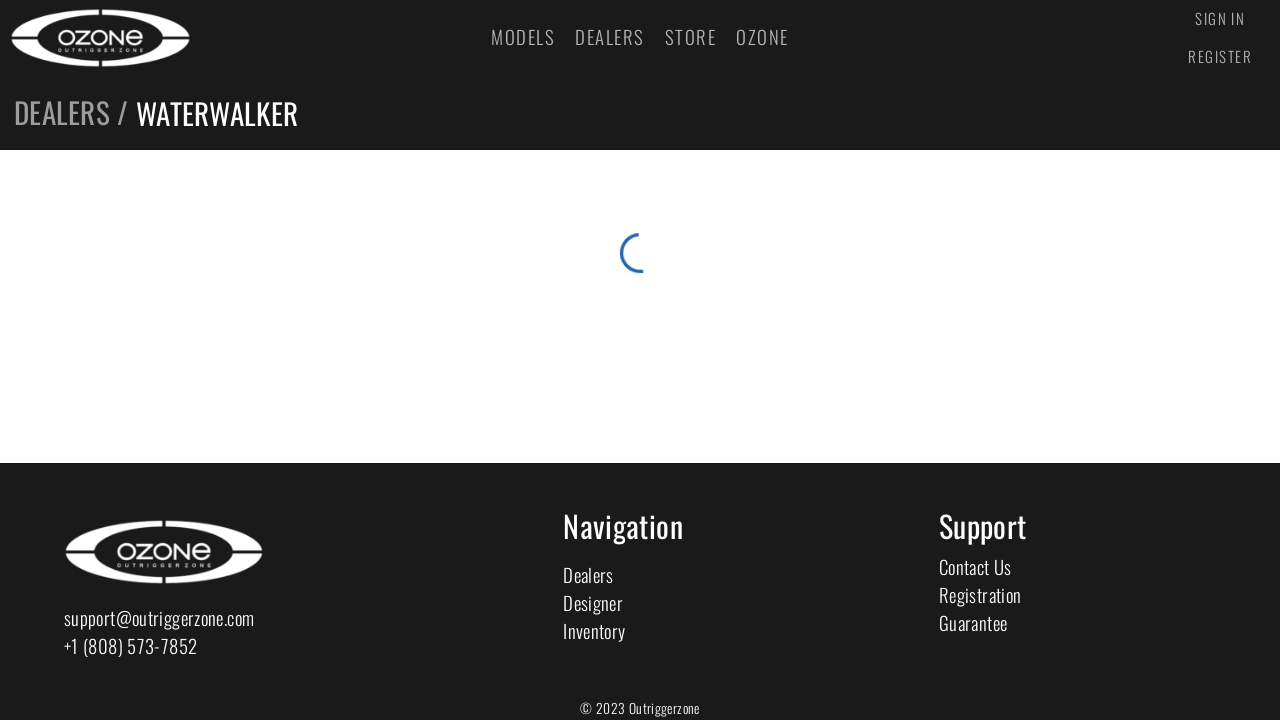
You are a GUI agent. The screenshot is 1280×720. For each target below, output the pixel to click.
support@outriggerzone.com (159, 617)
